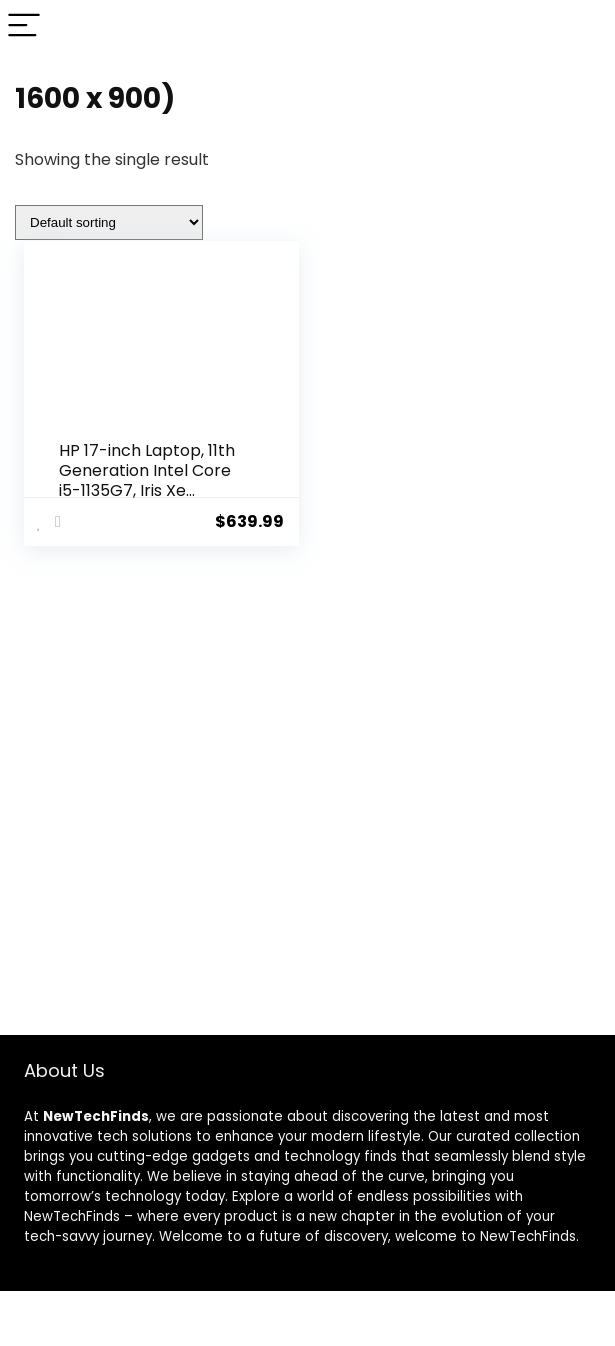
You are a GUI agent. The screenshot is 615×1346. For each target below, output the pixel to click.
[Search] (584, 26)
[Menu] (24, 26)
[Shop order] (109, 222)
